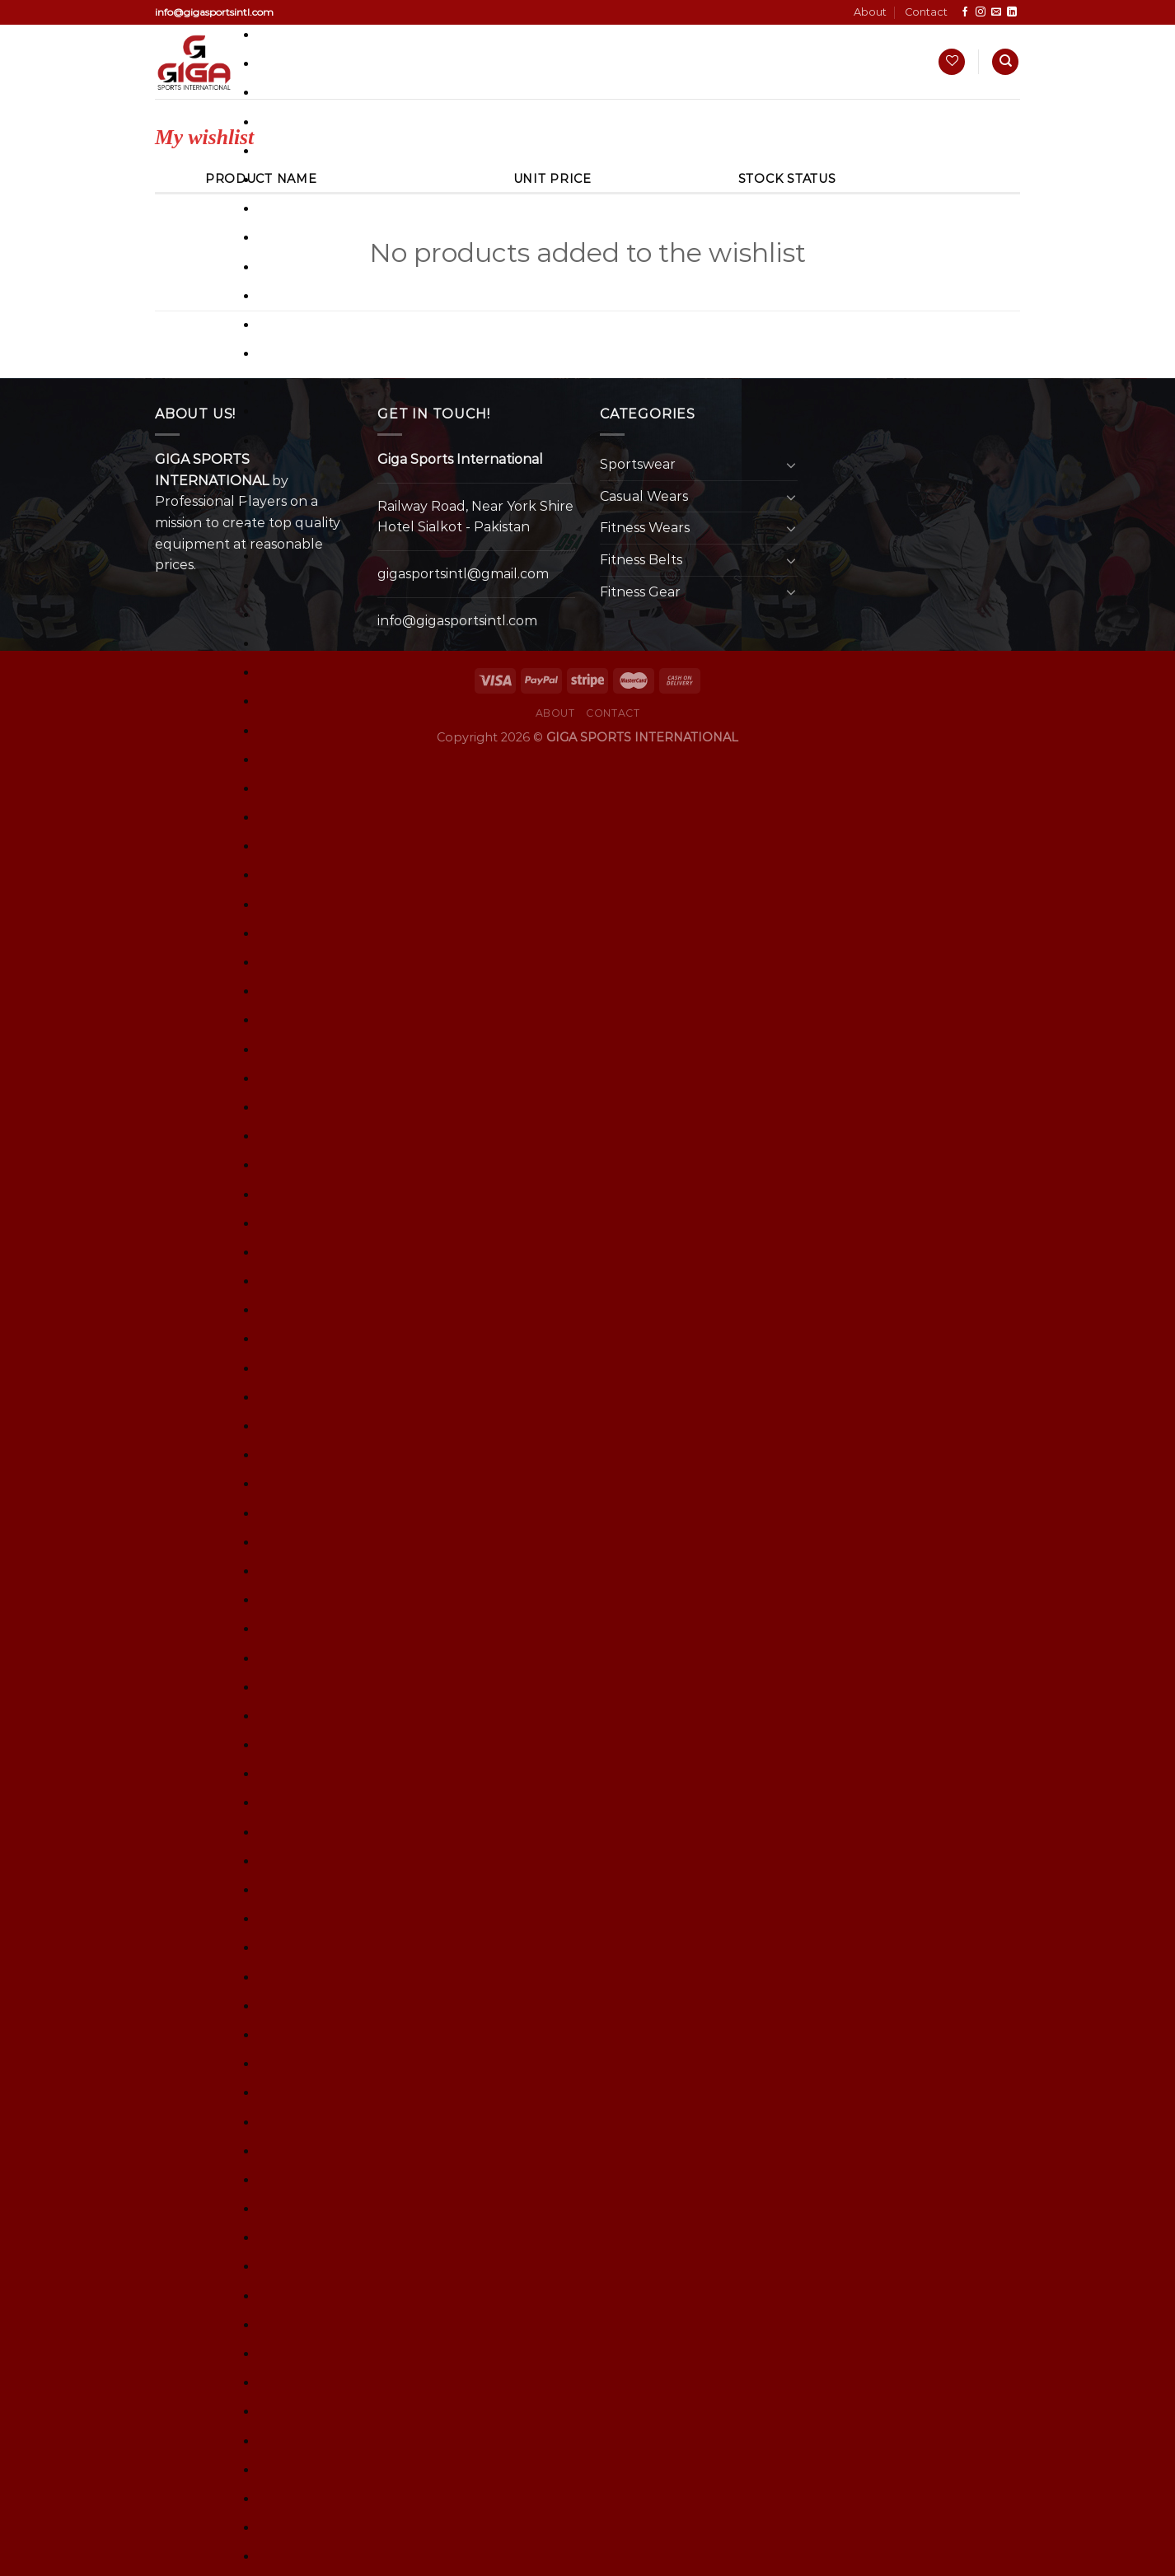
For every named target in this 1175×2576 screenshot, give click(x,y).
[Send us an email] (996, 12)
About (870, 12)
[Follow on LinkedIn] (1012, 12)
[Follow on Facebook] (965, 12)
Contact (926, 12)
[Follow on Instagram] (980, 12)
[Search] (1005, 62)
